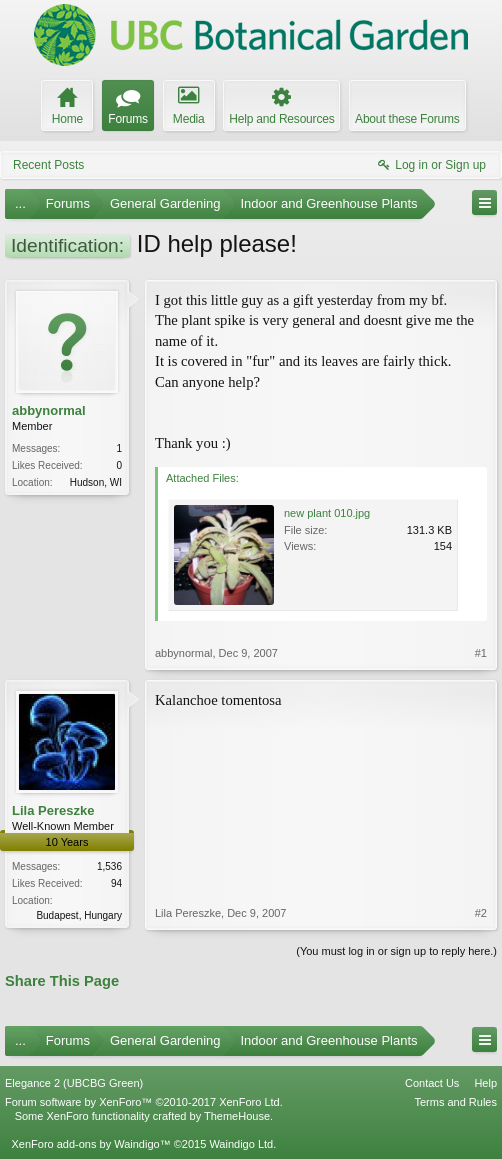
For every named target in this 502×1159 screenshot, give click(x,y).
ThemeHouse (237, 1116)
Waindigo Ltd (241, 1144)
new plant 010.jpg (327, 513)
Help (485, 1083)
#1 (481, 653)
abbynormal (49, 410)
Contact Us (432, 1083)
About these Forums (407, 119)
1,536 (109, 866)
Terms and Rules (455, 1102)
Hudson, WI (96, 482)
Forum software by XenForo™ (144, 1102)
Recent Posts (48, 165)
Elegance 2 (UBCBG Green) (74, 1083)
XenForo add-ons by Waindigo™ (90, 1144)
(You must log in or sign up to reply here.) (396, 951)
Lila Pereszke (53, 810)
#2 (481, 913)
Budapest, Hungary (79, 915)
